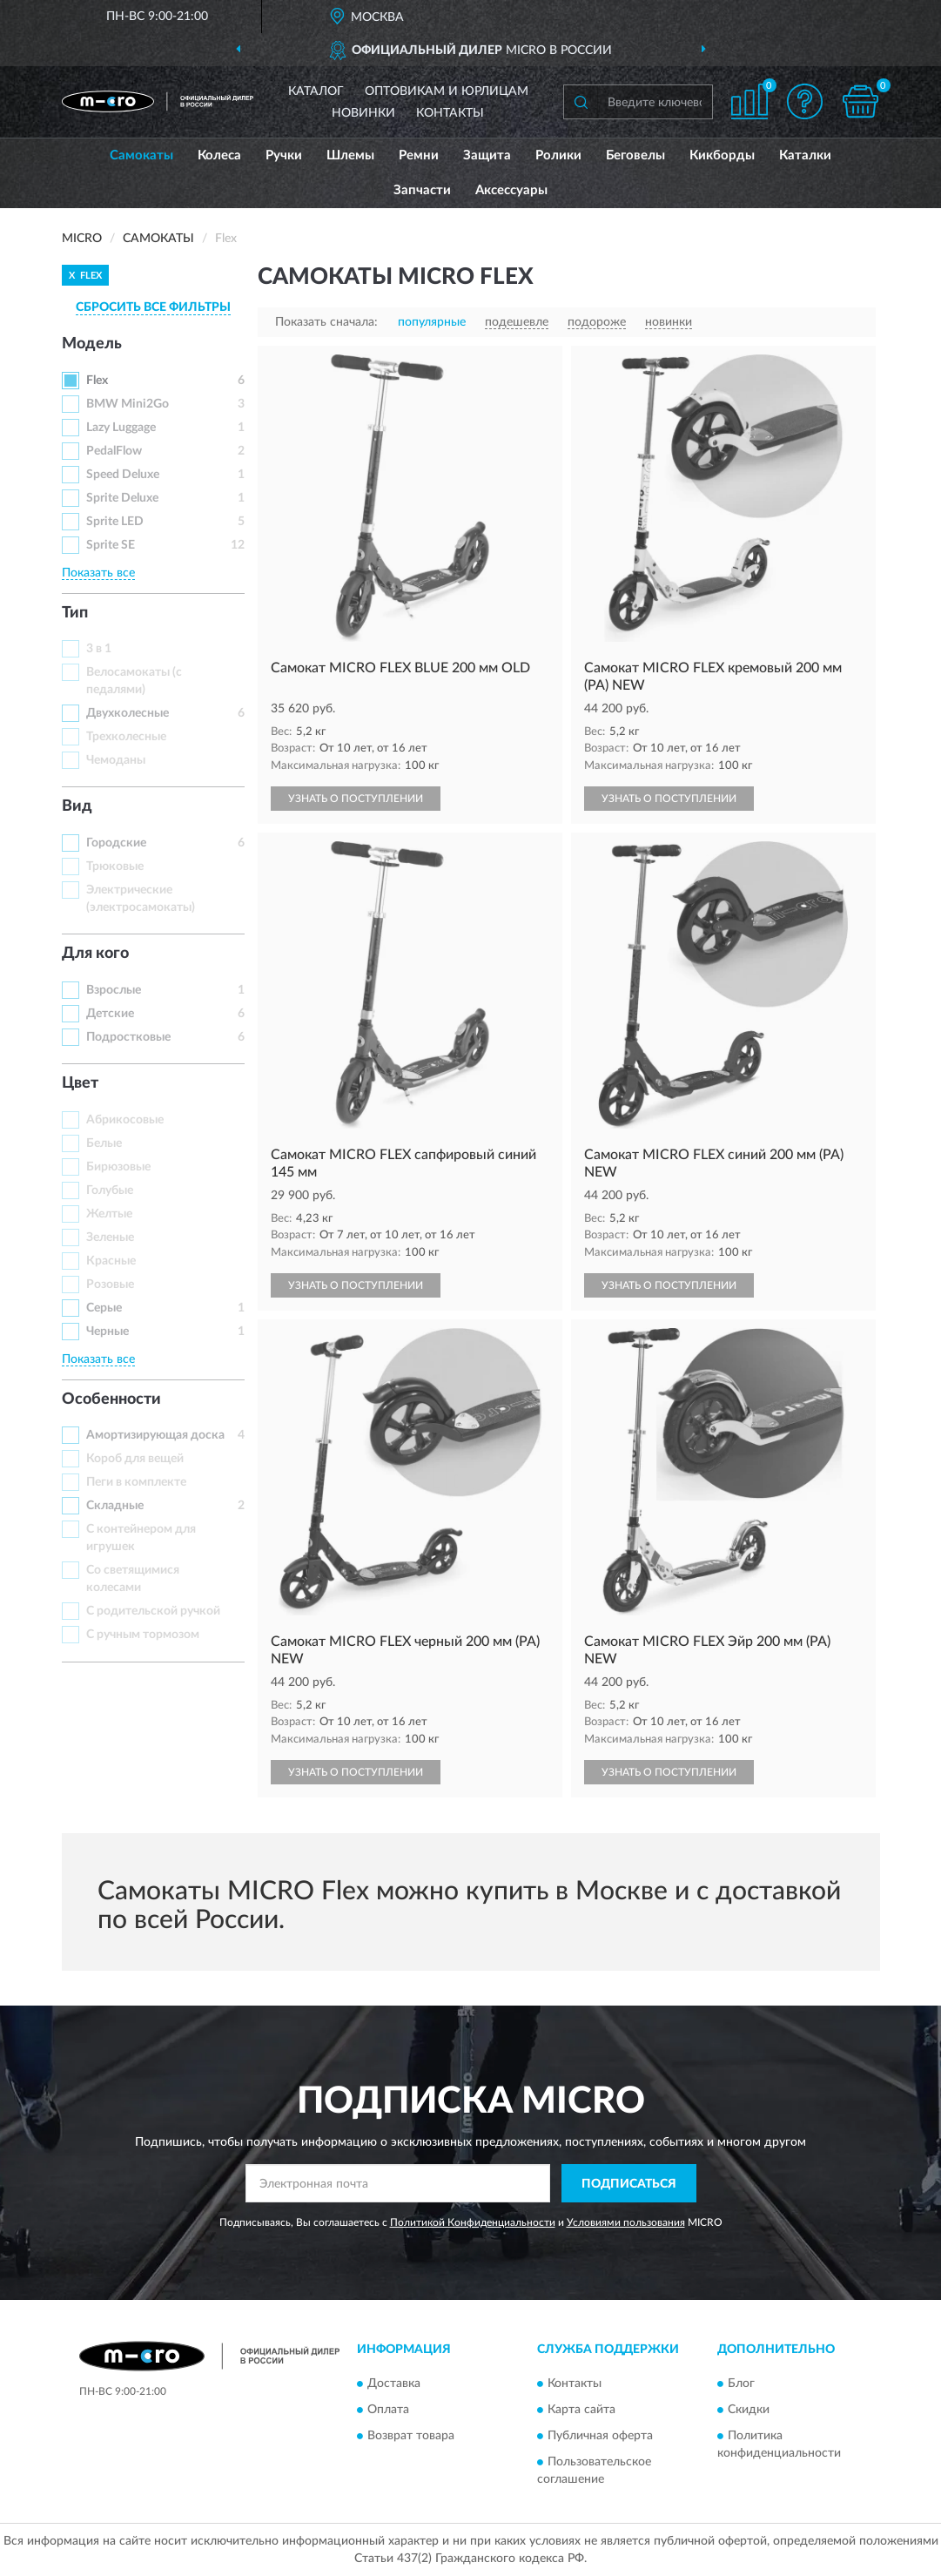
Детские (110, 1014)
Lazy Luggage (121, 427)
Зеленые (110, 1237)
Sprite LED (115, 522)
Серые (104, 1308)
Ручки (283, 155)
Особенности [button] (111, 1399)
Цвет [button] (80, 1083)
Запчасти (422, 190)
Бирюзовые (118, 1167)
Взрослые (113, 990)
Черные (107, 1331)
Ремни (419, 155)
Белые (104, 1143)
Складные (115, 1506)
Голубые (109, 1190)
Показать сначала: (326, 322)
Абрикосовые (125, 1120)
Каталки (805, 155)
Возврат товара (410, 2436)
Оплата (388, 2410)
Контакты (450, 113)
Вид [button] (77, 806)
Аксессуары (511, 190)
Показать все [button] (98, 573)
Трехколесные (126, 737)
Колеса (219, 155)
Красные (111, 1261)
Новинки (363, 113)
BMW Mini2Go (127, 404)
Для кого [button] (95, 953)
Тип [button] (75, 613)
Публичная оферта (600, 2436)
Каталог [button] (316, 91)
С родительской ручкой (153, 1611)
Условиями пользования (626, 2222)
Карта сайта (581, 2410)
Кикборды (722, 155)
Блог (741, 2383)
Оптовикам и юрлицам (446, 91)
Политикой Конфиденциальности (472, 2222)
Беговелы (635, 155)
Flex (97, 380)
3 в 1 (98, 649)
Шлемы (350, 155)
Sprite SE (110, 545)
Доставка (393, 2383)
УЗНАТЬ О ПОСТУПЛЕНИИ (355, 798)
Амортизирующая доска (155, 1435)
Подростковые (128, 1037)
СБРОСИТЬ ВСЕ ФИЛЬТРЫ (153, 307)
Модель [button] (92, 344)
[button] (805, 101)
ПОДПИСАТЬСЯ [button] (628, 2184)
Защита (487, 155)
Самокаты (141, 155)
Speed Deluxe (122, 475)
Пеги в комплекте (136, 1482)
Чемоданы (115, 760)
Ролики (558, 155)
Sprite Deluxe (122, 498)
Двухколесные (127, 713)
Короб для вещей (135, 1459)
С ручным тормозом (142, 1635)
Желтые (109, 1214)
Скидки (749, 2410)
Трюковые (115, 866)
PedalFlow (114, 451)
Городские (116, 843)
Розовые (110, 1284)
